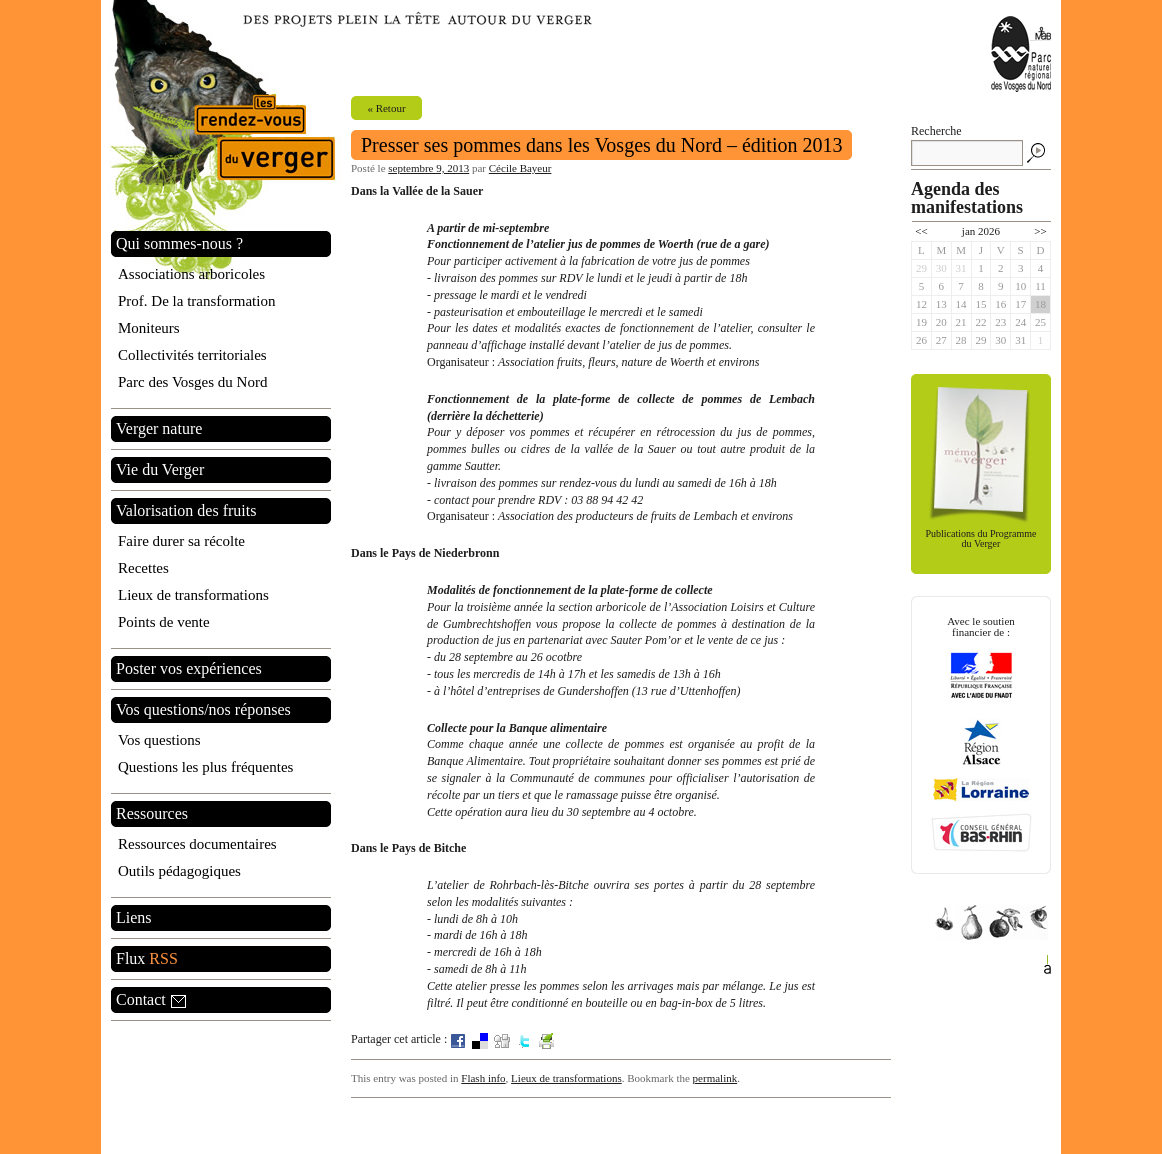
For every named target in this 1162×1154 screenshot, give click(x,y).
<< (921, 231)
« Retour (386, 108)
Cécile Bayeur (520, 168)
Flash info (483, 1078)
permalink (715, 1078)
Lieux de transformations (566, 1078)
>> (1040, 231)
